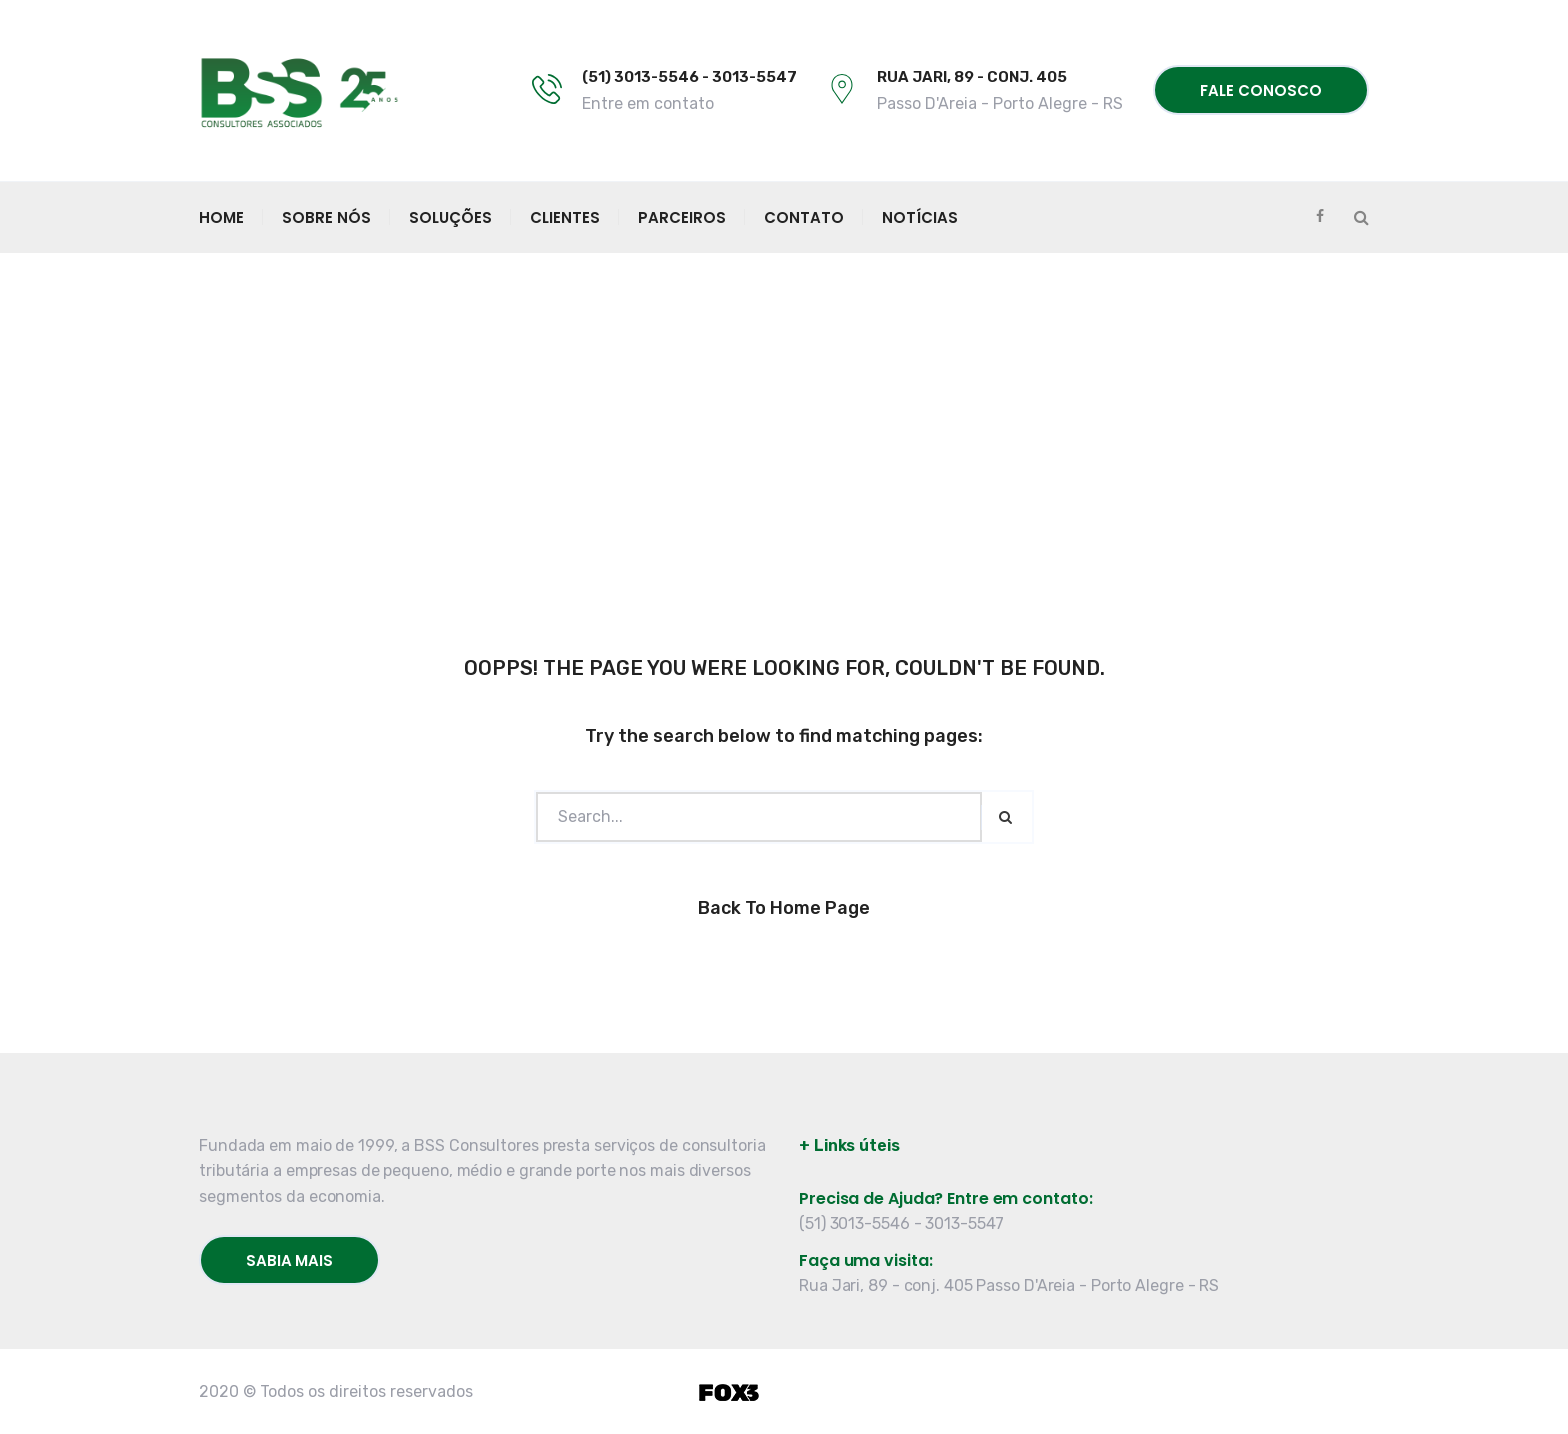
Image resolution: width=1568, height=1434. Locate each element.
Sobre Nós (326, 217)
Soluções (450, 217)
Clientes (565, 217)
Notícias (920, 217)
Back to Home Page (784, 908)
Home (221, 217)
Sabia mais (289, 1260)
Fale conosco (1261, 90)
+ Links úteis (849, 1145)
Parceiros (682, 217)
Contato (804, 217)
